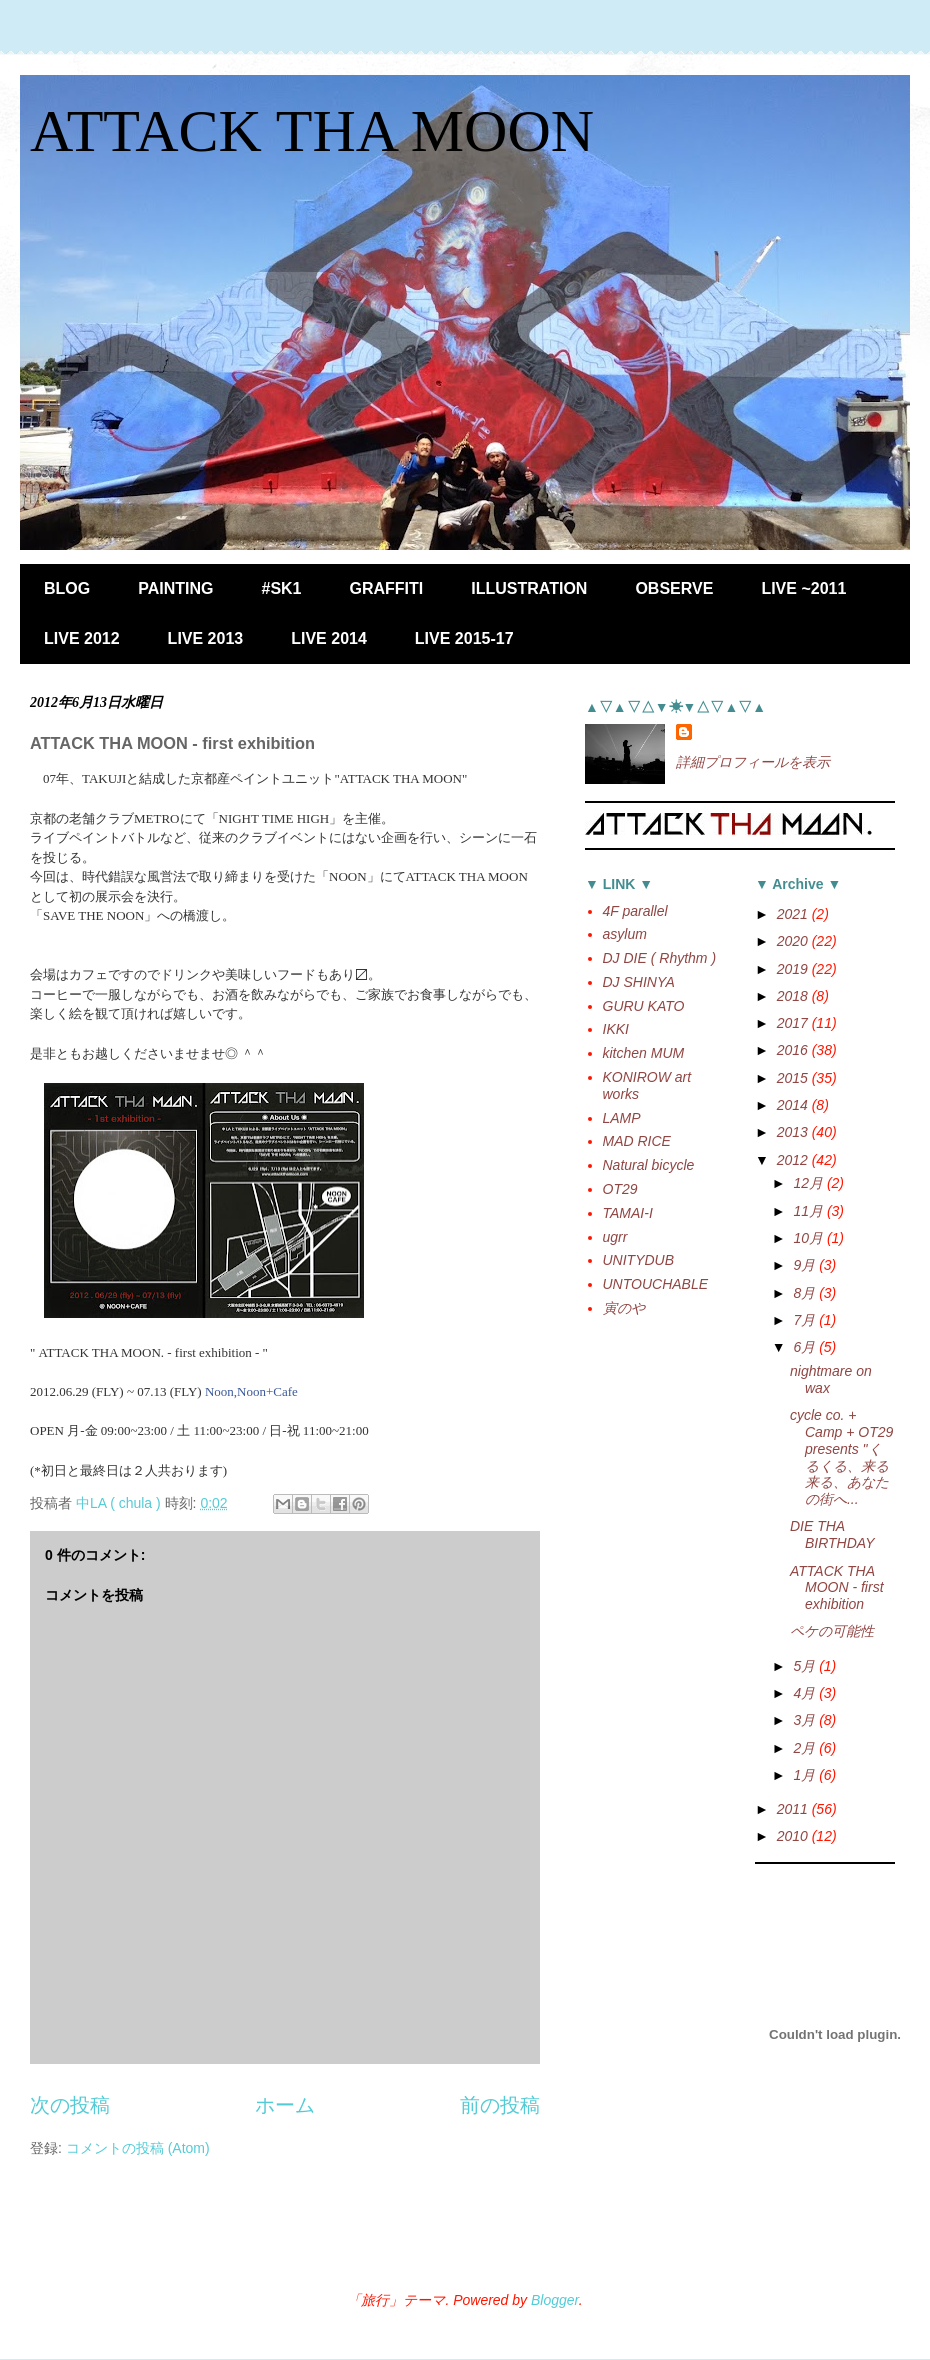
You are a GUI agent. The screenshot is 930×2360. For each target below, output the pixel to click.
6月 (806, 1347)
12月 (809, 1183)
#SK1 (281, 588)
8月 (806, 1293)
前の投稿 (500, 2105)
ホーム (285, 2105)
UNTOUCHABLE (656, 1284)
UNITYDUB (639, 1260)
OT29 (620, 1189)
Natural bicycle (649, 1165)
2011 (794, 1809)
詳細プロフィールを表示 (753, 762)
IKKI (616, 1029)
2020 (794, 941)
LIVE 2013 (206, 638)
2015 (794, 1078)
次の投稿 (70, 2105)
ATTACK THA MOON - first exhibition (837, 1588)
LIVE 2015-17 (464, 638)
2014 (794, 1105)
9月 (806, 1265)
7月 (806, 1320)
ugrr (615, 1237)
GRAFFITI (387, 588)
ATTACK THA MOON (312, 131)
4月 (806, 1693)
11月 (809, 1211)
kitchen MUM (644, 1053)
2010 (794, 1836)
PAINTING (175, 588)
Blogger (555, 2300)
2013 (794, 1132)
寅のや (624, 1308)
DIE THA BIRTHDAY (832, 1534)
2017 (794, 1023)
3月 (806, 1720)
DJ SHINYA (639, 982)
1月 (806, 1775)
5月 (806, 1666)
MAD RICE (637, 1141)
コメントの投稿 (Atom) (138, 2148)
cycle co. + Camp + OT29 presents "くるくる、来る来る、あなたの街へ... (841, 1457)
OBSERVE (674, 588)
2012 (794, 1160)
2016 (794, 1050)
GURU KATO (644, 1006)
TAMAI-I (628, 1213)
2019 (794, 969)
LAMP (622, 1118)
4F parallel (635, 911)
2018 (794, 996)
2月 (806, 1748)
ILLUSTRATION (529, 588)
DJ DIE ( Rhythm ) (660, 958)
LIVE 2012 (82, 638)
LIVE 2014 (329, 638)
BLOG (67, 588)
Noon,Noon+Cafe (251, 1391)
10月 (809, 1238)
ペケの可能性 (832, 1631)
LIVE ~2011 (803, 588)
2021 (794, 914)
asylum (625, 934)
